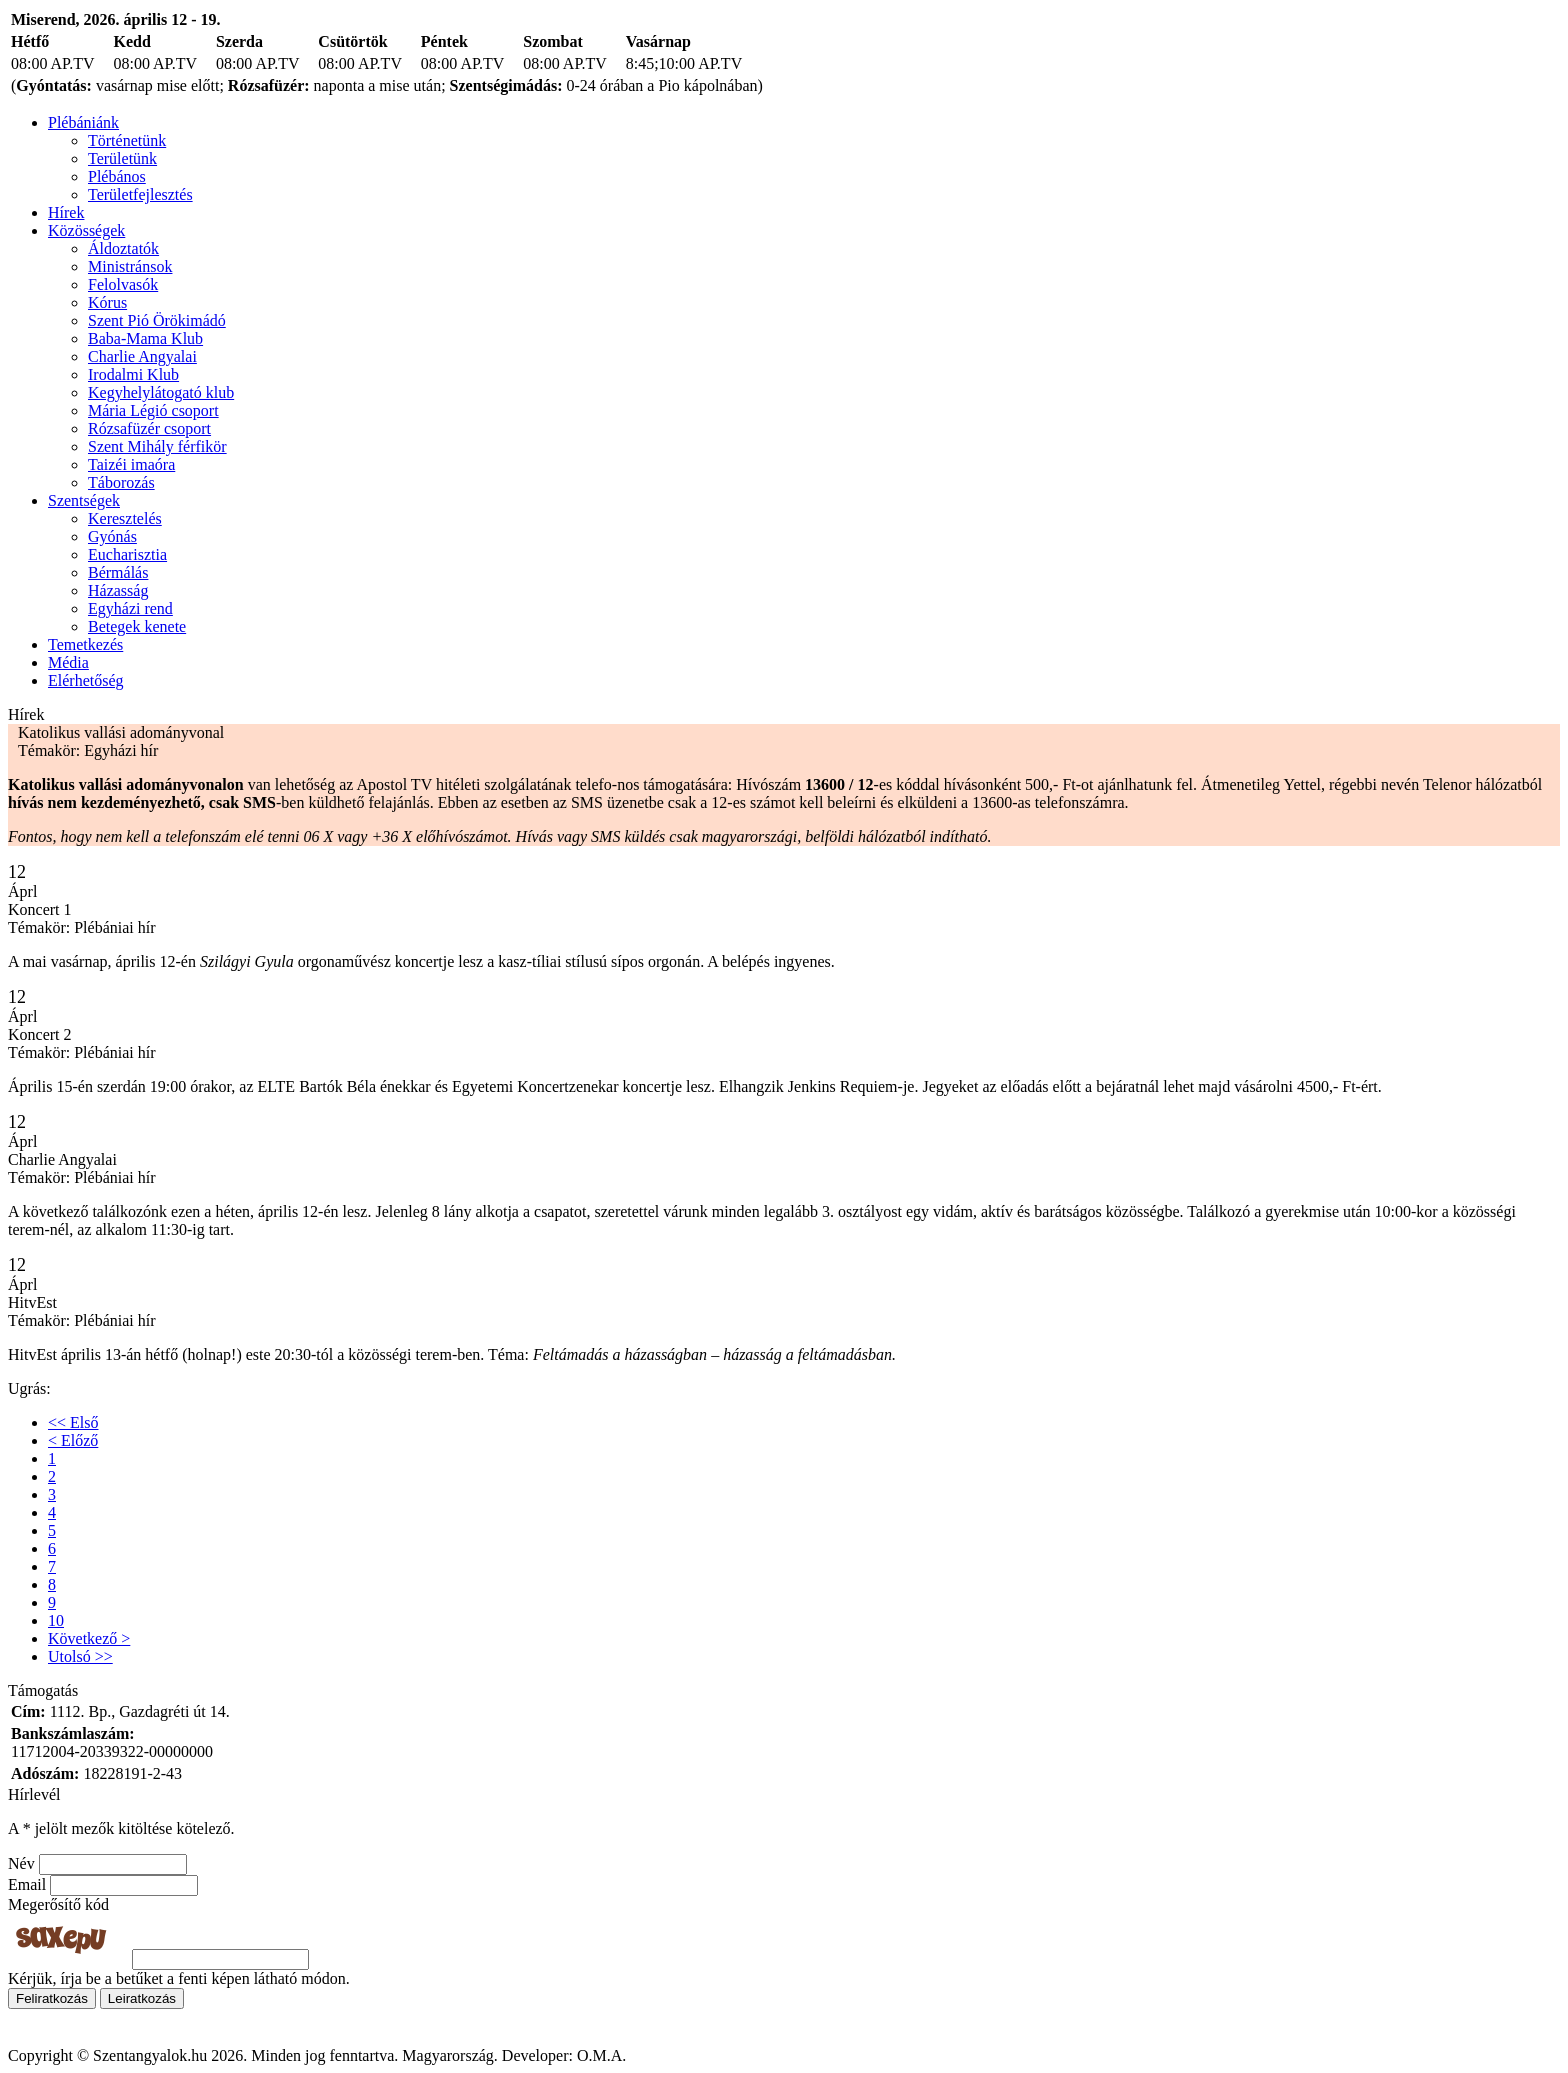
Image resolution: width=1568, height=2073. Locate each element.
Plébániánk (83, 122)
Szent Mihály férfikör (157, 446)
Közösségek (86, 230)
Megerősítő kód (58, 1904)
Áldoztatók (123, 248)
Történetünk (127, 140)
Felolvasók (123, 284)
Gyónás (112, 536)
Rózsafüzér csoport (149, 428)
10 (56, 1620)
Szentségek (84, 500)
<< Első (73, 1422)
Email (27, 1884)
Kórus (107, 302)
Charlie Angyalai (142, 356)
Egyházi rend (130, 608)
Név (21, 1863)
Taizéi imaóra (131, 464)
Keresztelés (125, 518)
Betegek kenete (137, 626)
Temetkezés (85, 644)
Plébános (117, 176)
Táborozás (121, 482)
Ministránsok (130, 266)
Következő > (89, 1638)
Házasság (118, 590)
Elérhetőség (86, 680)
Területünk (122, 158)
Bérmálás (118, 572)
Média (68, 662)
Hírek (66, 212)
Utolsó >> (80, 1656)
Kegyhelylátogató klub (161, 392)
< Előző (73, 1440)
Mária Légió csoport (153, 410)
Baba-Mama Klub (145, 338)
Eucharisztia (127, 554)
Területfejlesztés (140, 194)
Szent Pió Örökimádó (157, 320)
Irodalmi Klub (133, 374)
